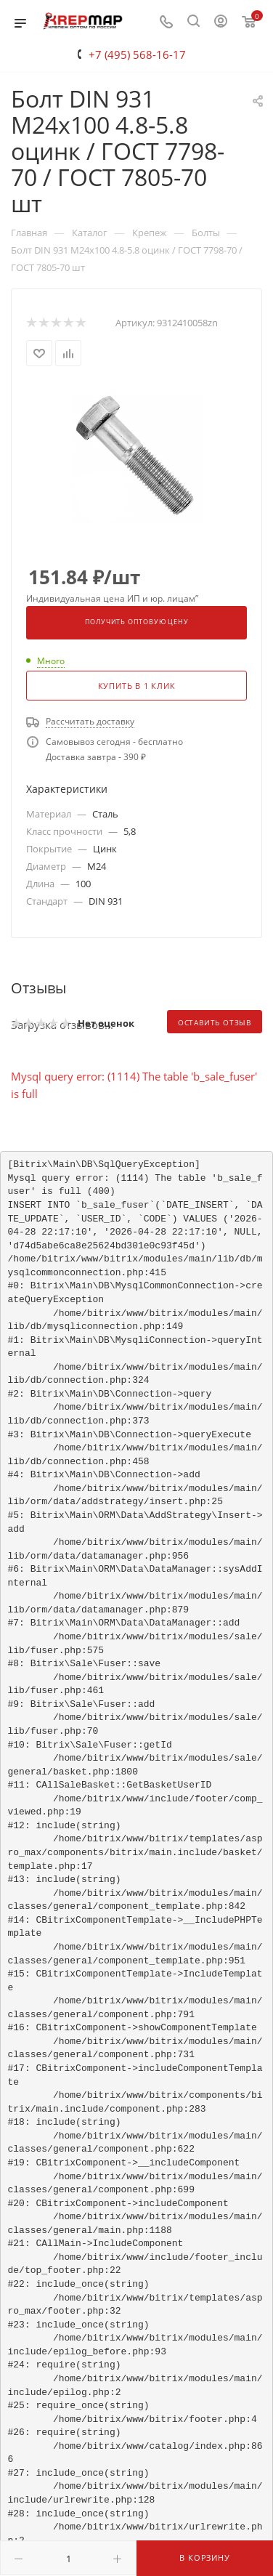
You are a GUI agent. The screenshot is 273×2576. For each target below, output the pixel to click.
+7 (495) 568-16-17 (137, 54)
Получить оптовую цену (137, 622)
